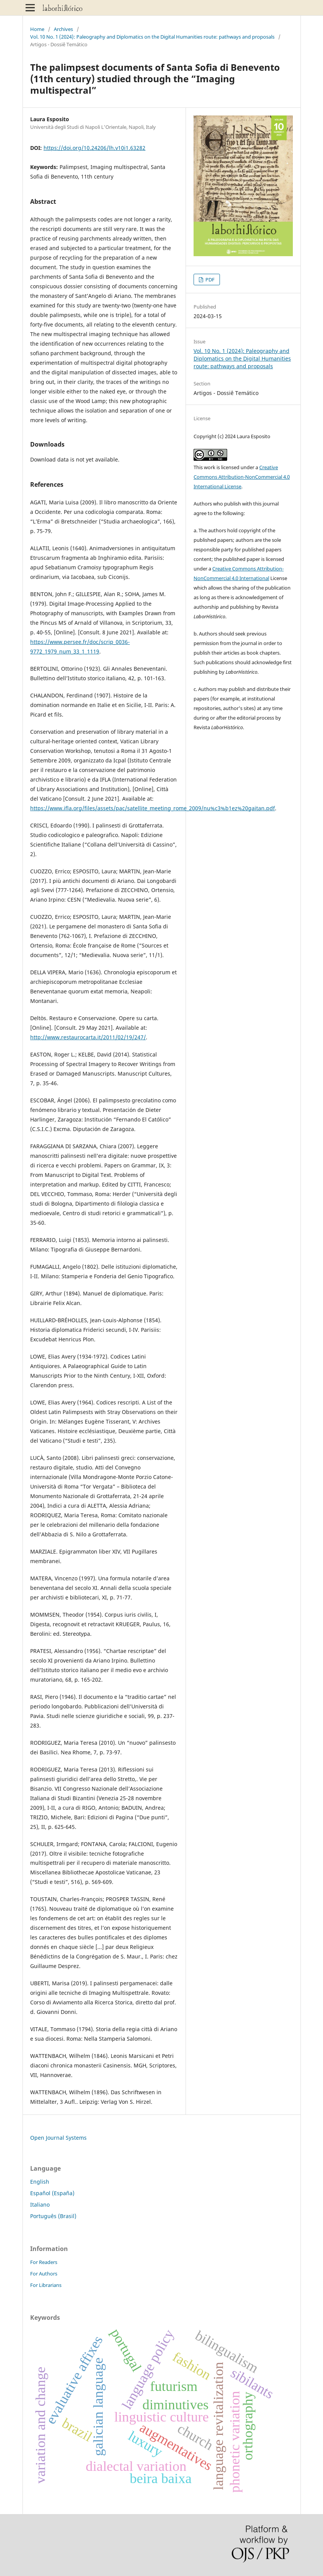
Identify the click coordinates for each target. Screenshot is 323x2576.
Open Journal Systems (58, 2137)
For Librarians (45, 2285)
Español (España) (52, 2193)
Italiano (40, 2204)
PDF (209, 279)
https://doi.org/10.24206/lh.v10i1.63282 (94, 147)
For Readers (43, 2262)
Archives (63, 29)
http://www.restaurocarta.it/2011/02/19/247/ (88, 1037)
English (39, 2181)
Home (37, 29)
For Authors (43, 2273)
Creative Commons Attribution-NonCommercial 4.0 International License (242, 477)
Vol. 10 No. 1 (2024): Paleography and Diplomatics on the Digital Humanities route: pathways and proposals (152, 36)
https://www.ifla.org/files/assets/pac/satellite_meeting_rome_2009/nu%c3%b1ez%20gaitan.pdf (152, 808)
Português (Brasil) (53, 2216)
